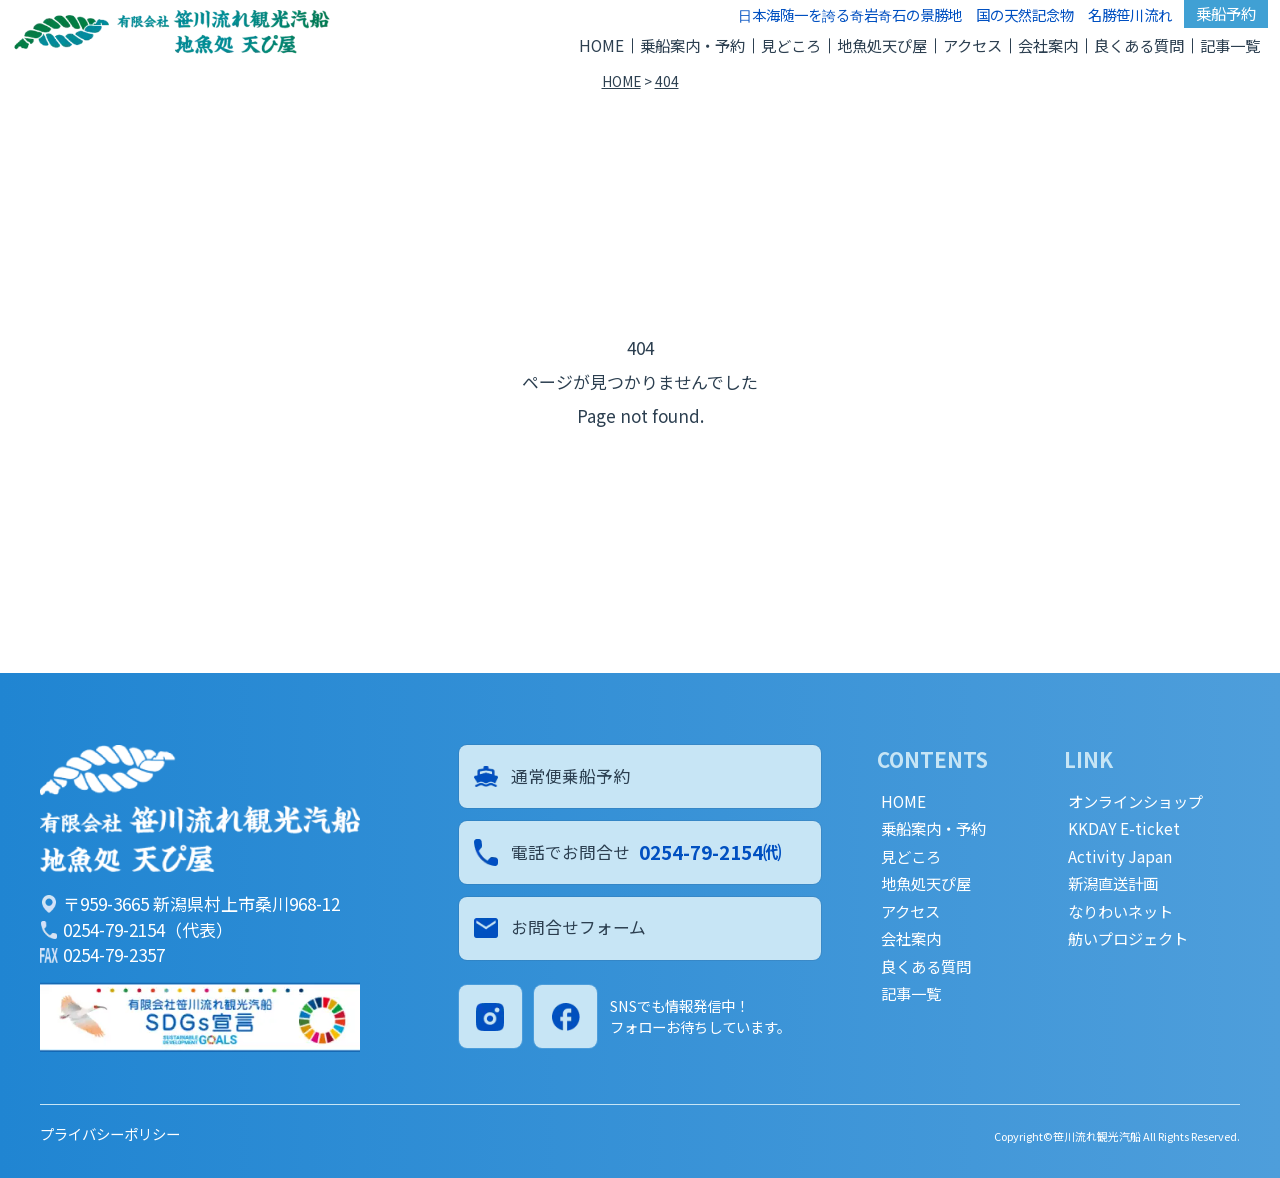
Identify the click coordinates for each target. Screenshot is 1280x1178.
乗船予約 (1226, 13)
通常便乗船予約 (553, 776)
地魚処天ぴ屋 (882, 45)
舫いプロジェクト (1128, 938)
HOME (601, 45)
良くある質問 (1139, 45)
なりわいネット (1120, 911)
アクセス (972, 45)
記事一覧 (1230, 45)
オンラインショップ (1135, 801)
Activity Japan (1120, 856)
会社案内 (1048, 45)
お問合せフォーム (561, 930)
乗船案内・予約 (692, 45)
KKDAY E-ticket (1124, 828)
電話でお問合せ (629, 853)
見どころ (791, 45)
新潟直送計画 (1113, 883)
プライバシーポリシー (110, 1133)
